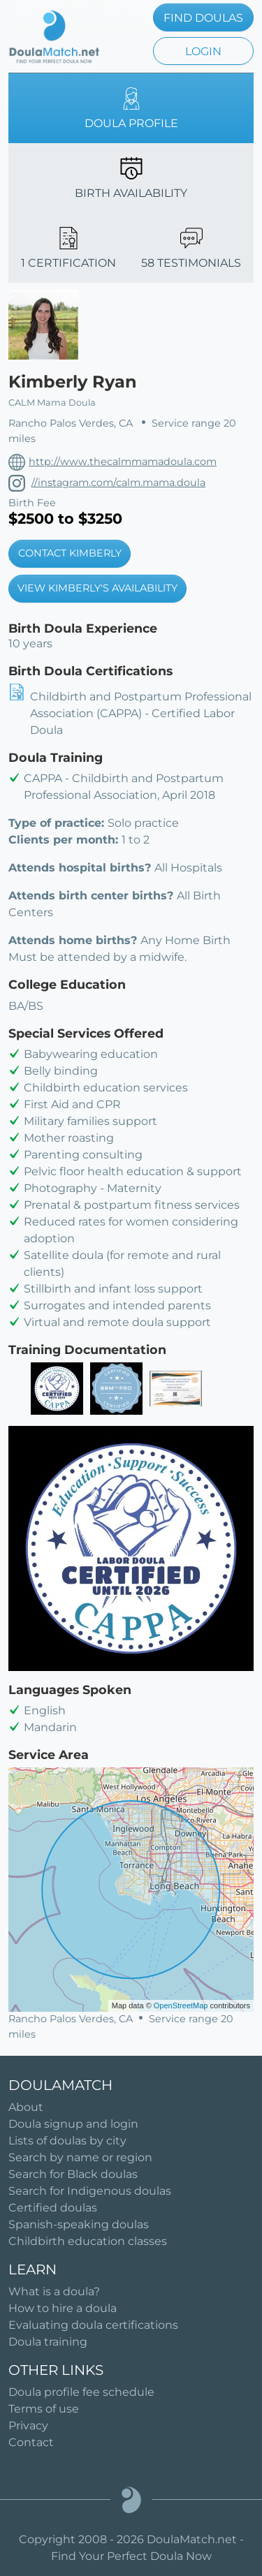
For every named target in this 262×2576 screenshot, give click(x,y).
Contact (31, 2442)
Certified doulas (52, 2207)
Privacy (28, 2425)
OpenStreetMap (181, 2005)
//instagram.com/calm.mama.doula (118, 482)
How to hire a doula (62, 2308)
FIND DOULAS (203, 17)
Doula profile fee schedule (81, 2392)
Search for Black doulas (73, 2174)
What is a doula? (54, 2291)
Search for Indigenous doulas (89, 2191)
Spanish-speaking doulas (78, 2224)
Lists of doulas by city (67, 2140)
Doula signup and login (73, 2123)
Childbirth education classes (87, 2241)
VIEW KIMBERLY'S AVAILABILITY (97, 588)
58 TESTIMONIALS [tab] (191, 248)
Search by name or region (80, 2157)
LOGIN (203, 51)
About (25, 2107)
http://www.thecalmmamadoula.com (123, 461)
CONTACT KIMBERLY (70, 553)
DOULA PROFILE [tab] (131, 108)
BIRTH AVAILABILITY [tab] (131, 178)
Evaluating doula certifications (93, 2325)
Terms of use (43, 2408)
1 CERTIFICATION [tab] (68, 248)
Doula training (47, 2341)
